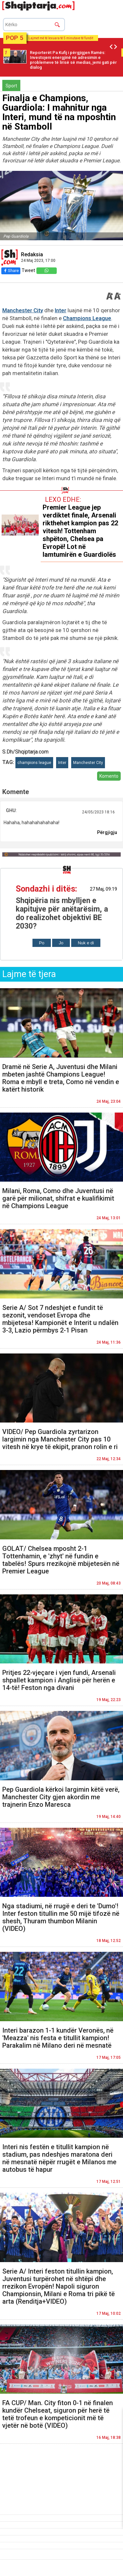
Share (11, 270)
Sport (11, 85)
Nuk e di (86, 942)
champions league (34, 762)
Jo (61, 942)
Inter (60, 310)
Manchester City (22, 310)
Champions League (87, 318)
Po (41, 942)
